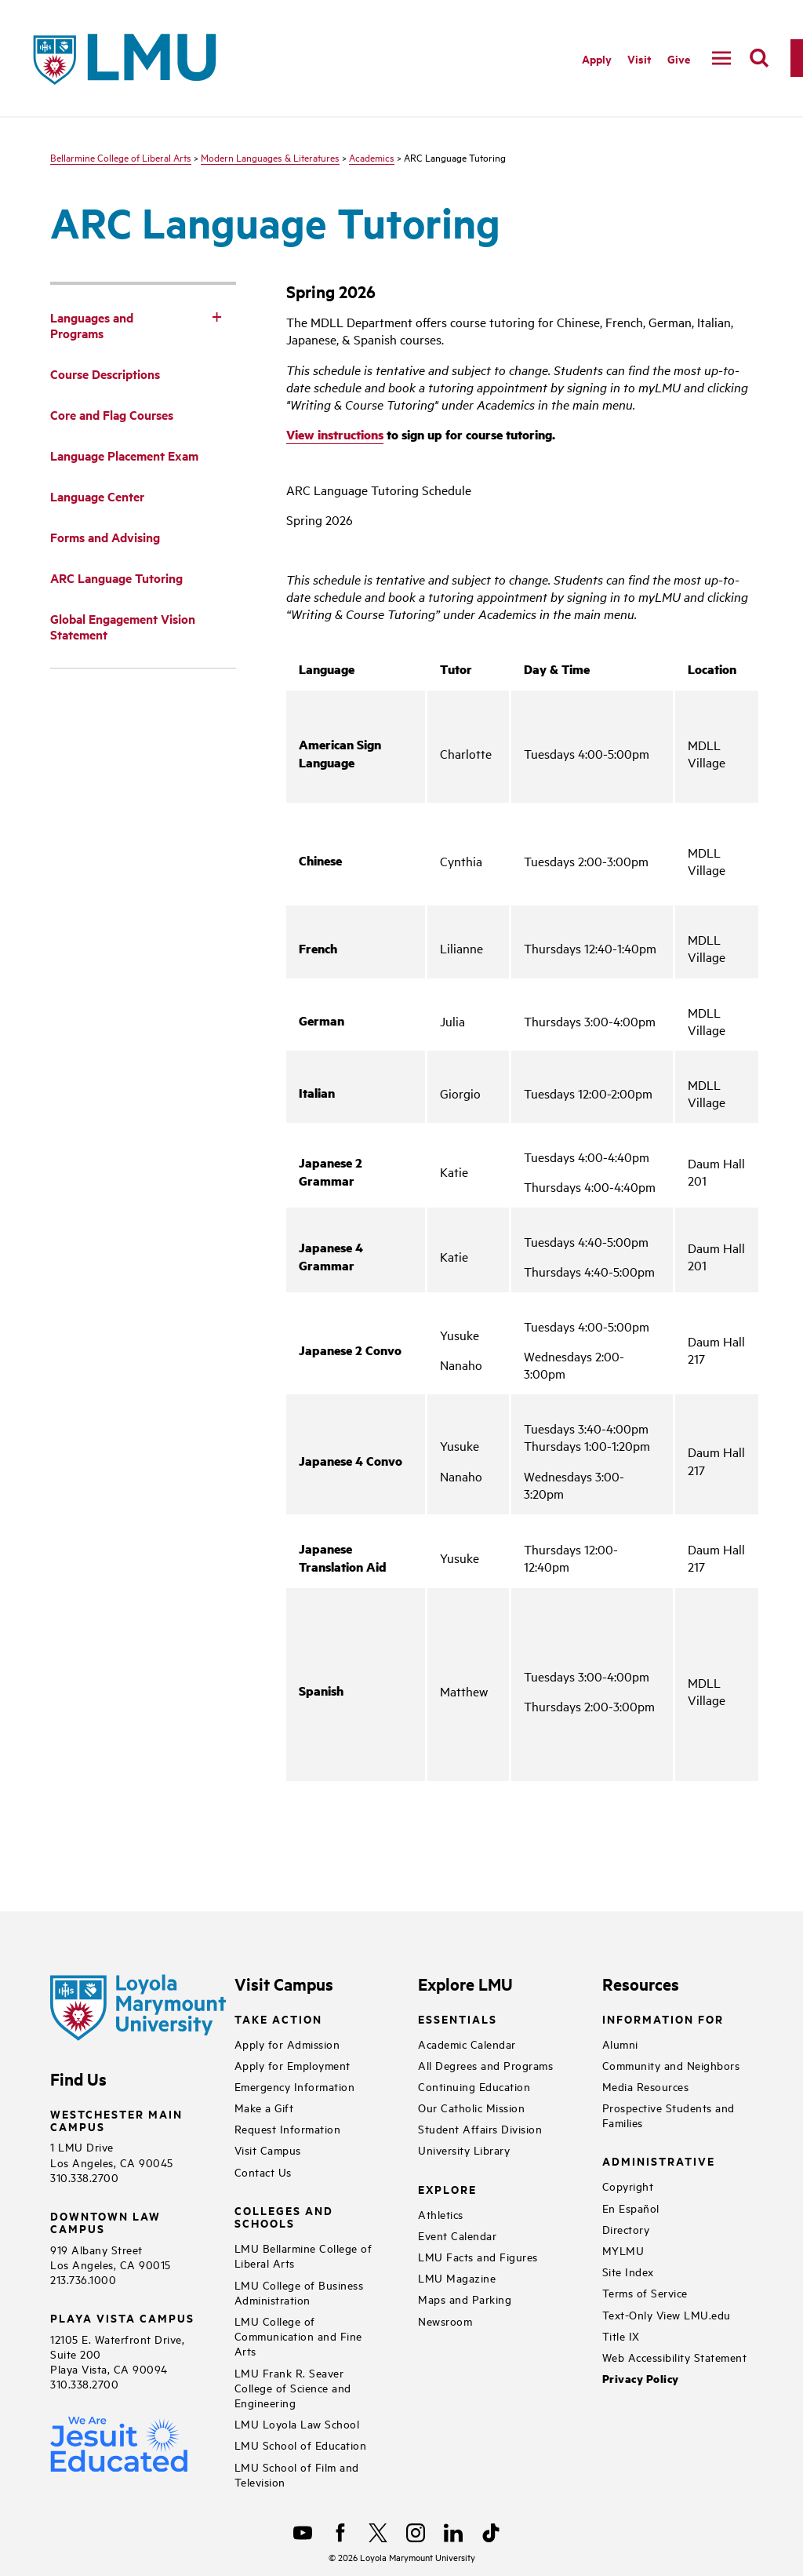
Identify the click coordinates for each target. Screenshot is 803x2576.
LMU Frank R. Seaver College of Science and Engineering (292, 2387)
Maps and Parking (464, 2298)
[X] (378, 2533)
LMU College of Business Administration (299, 2292)
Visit (639, 58)
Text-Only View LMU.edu (666, 2314)
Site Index (628, 2271)
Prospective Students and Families (668, 2115)
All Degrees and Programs (485, 2064)
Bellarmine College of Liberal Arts (120, 157)
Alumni (620, 2043)
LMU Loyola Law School (297, 2423)
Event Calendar (457, 2235)
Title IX (621, 2335)
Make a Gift (264, 2107)
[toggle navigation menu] (721, 58)
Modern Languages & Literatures (270, 157)
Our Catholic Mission (471, 2107)
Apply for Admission (287, 2043)
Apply (597, 58)
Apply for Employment (292, 2064)
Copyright (628, 2185)
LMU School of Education (300, 2444)
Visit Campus (267, 2149)
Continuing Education (474, 2086)
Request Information (287, 2128)
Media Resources (645, 2086)
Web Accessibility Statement (674, 2356)
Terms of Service (645, 2292)
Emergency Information (294, 2086)
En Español (630, 2207)
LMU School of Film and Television (296, 2474)
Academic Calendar (467, 2043)
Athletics (440, 2213)
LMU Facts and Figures (478, 2256)
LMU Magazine (457, 2277)
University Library (464, 2149)
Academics (371, 157)
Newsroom (445, 2320)
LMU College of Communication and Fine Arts (298, 2335)
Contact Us (263, 2171)
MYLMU (623, 2250)
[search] (759, 58)
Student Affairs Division (480, 2128)
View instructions (334, 434)
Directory (626, 2228)
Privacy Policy (640, 2378)
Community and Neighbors (671, 2064)
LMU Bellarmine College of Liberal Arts (303, 2255)
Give (678, 58)
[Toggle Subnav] (217, 316)
